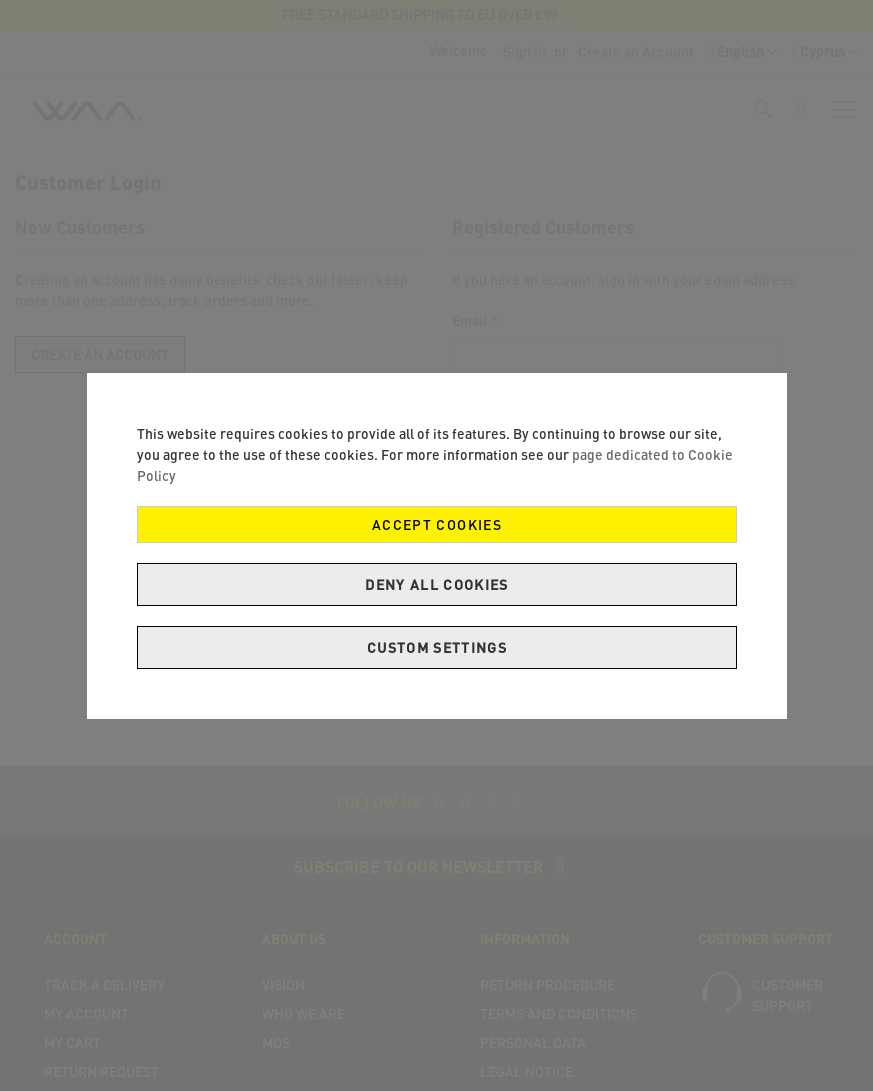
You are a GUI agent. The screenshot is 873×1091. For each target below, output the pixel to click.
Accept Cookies (437, 524)
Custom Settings (436, 647)
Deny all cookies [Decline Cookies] (437, 584)
